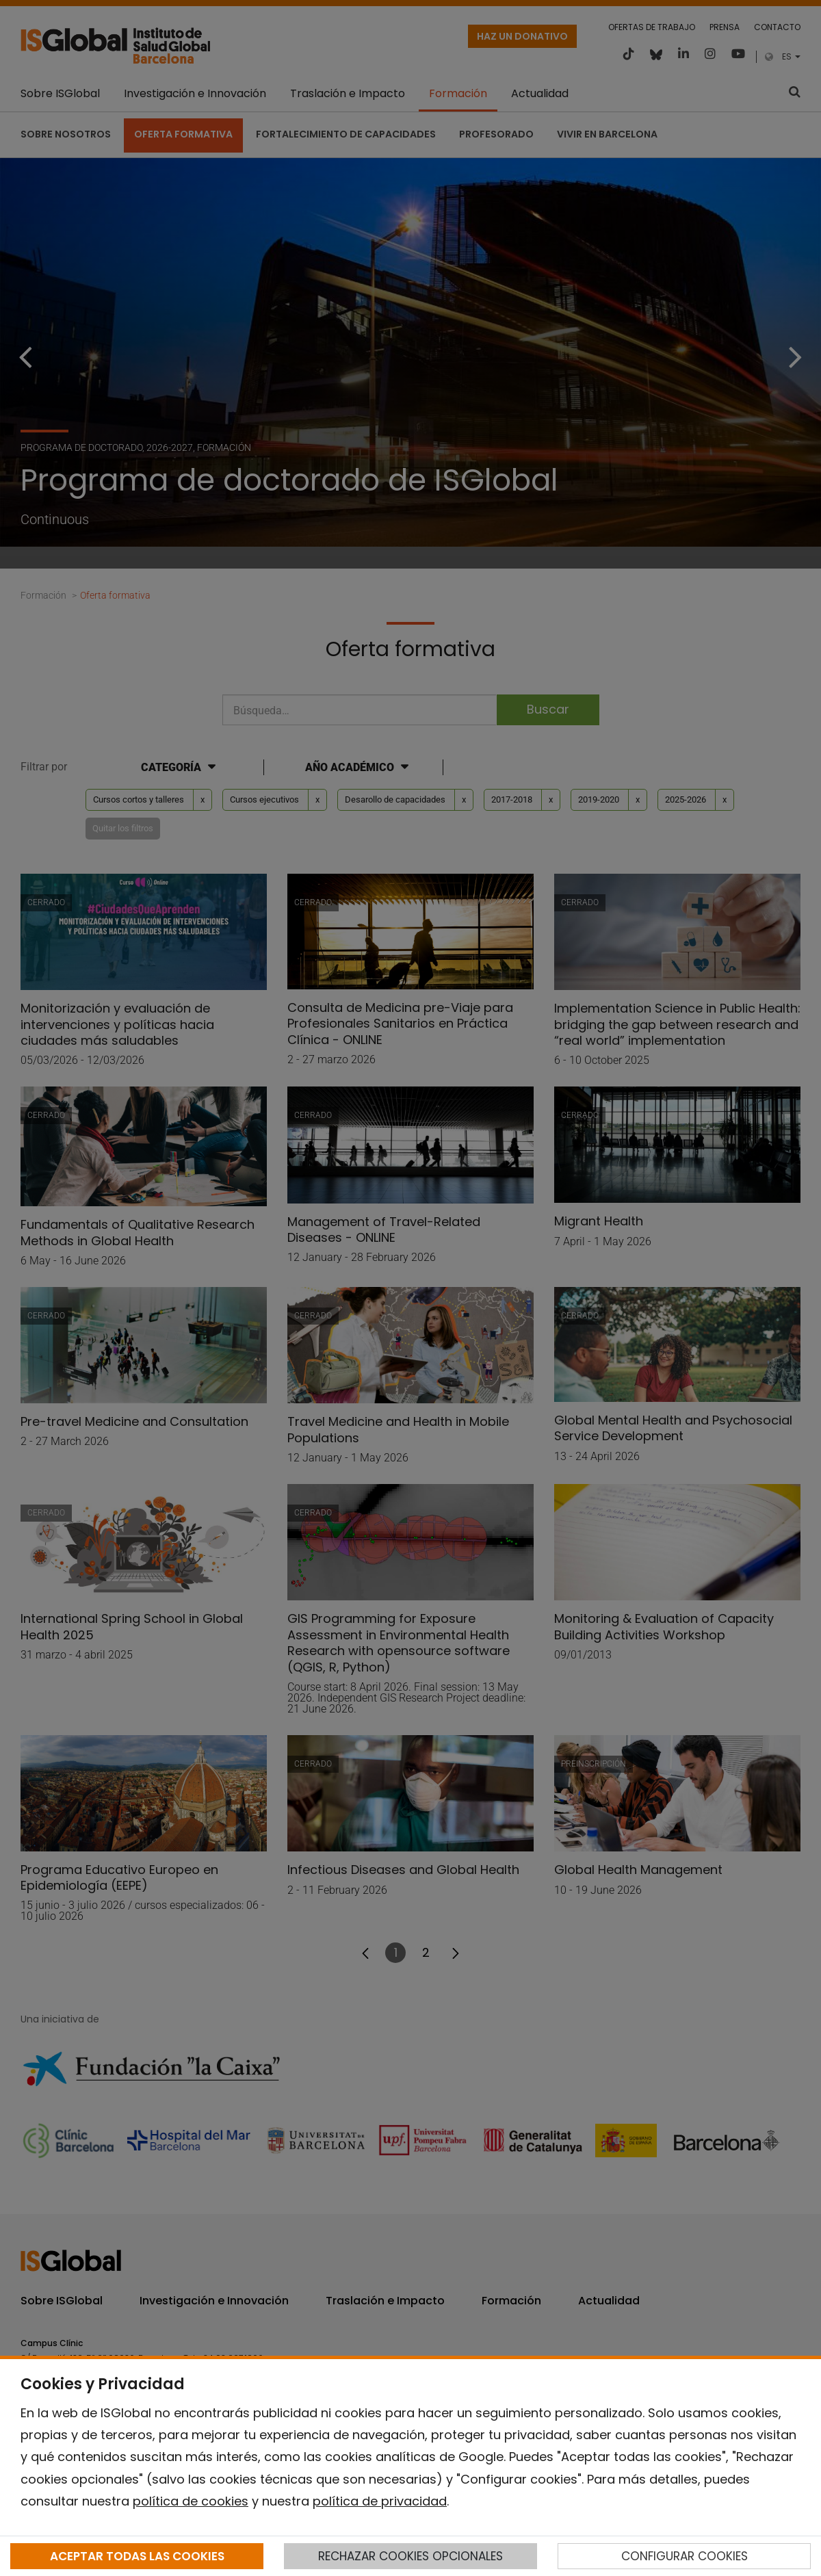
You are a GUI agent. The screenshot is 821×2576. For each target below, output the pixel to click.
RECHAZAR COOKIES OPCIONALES (410, 2556)
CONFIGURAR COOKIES (684, 2556)
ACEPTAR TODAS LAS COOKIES (137, 2556)
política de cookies (190, 2501)
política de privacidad (380, 2501)
